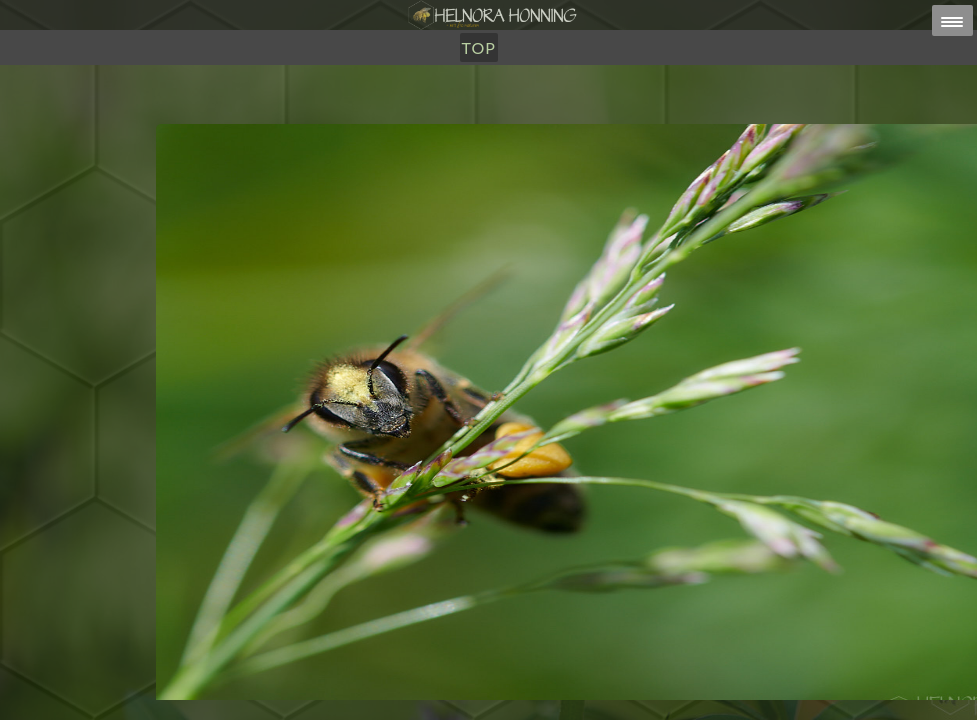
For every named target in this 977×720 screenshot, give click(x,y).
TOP (579, 117)
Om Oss (517, 117)
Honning (352, 117)
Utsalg (439, 117)
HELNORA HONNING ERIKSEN (531, 694)
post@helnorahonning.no (647, 681)
